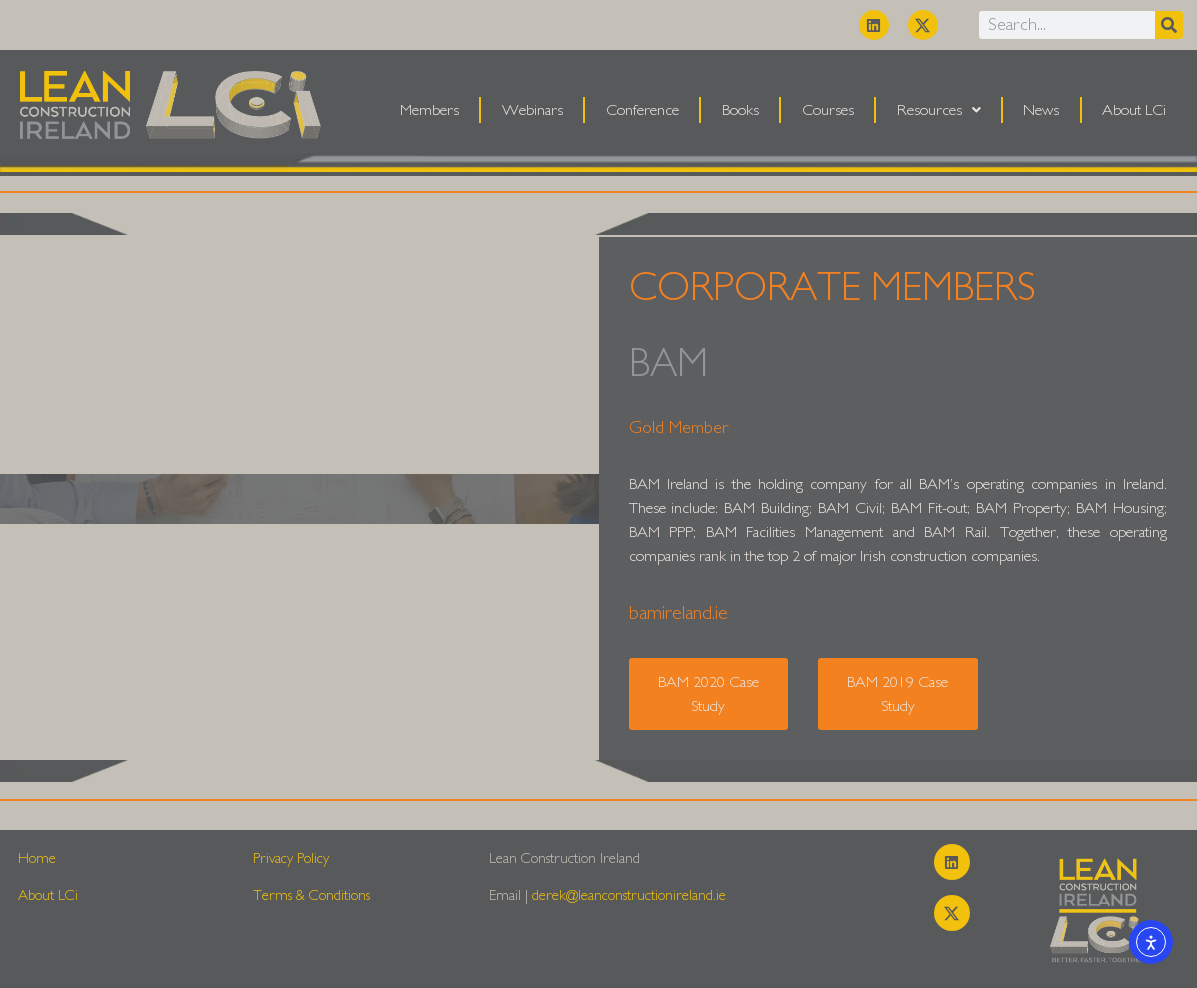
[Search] (1169, 25)
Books (740, 110)
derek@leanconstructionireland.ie (629, 895)
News (1041, 110)
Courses (828, 110)
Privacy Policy (291, 858)
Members (429, 110)
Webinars (532, 110)
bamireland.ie (678, 613)
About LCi (1134, 110)
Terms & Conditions (311, 895)
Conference (642, 110)
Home (37, 858)
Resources (939, 110)
